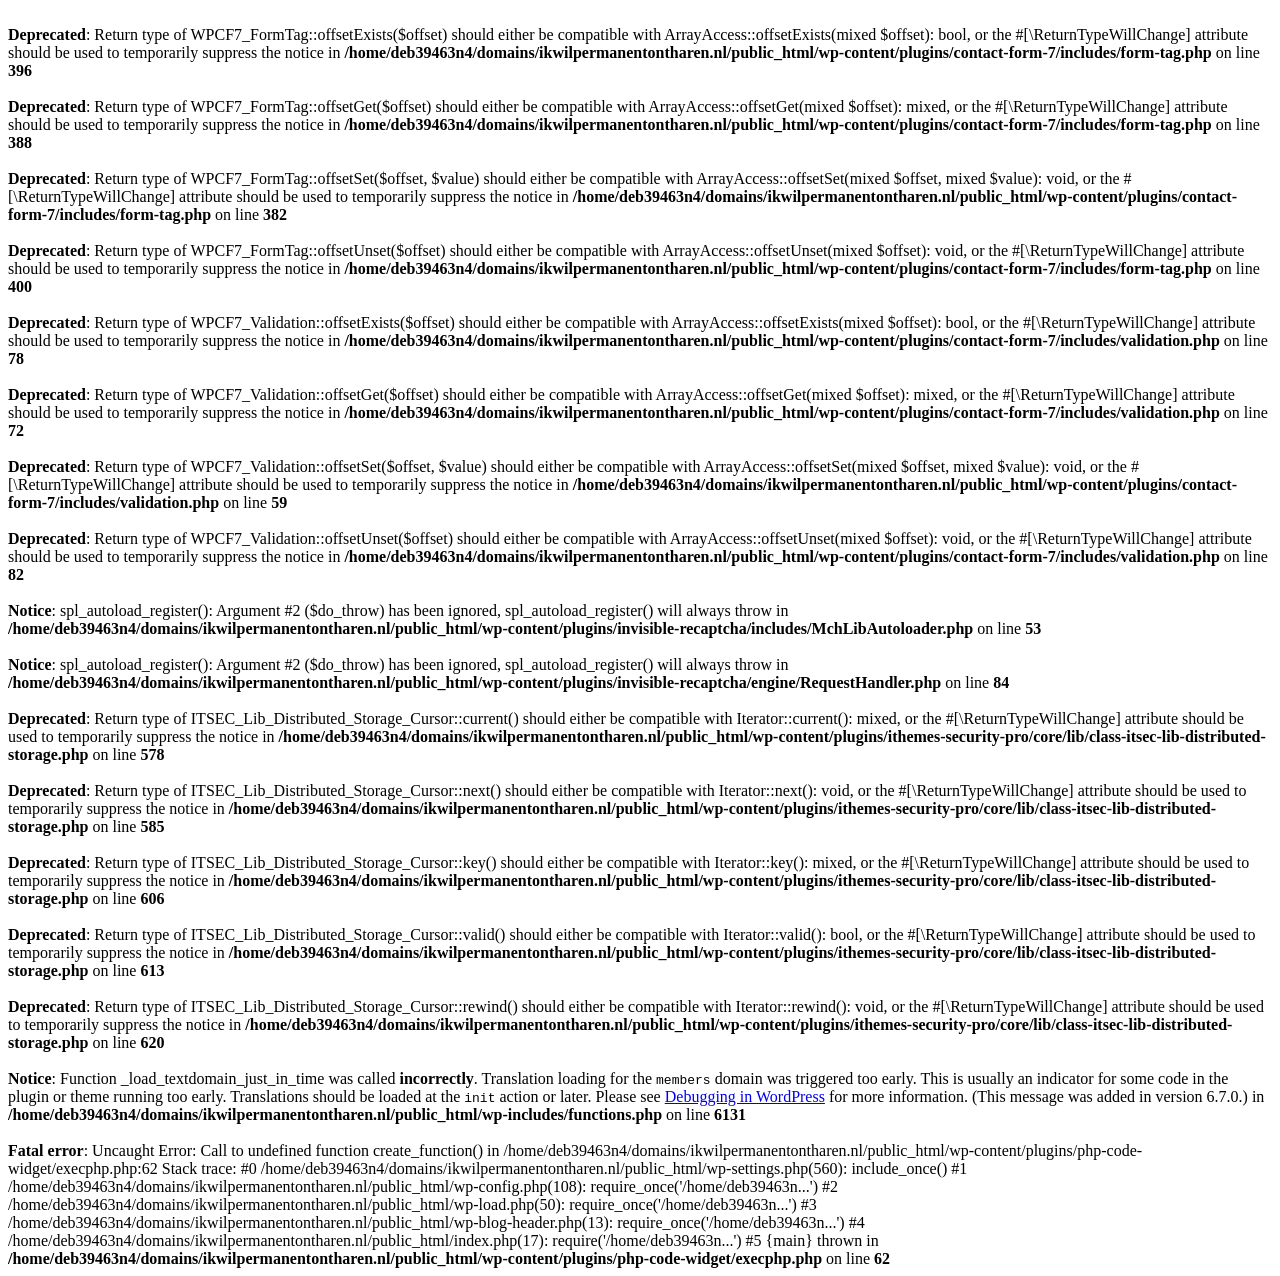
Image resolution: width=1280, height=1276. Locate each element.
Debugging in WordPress (745, 1096)
